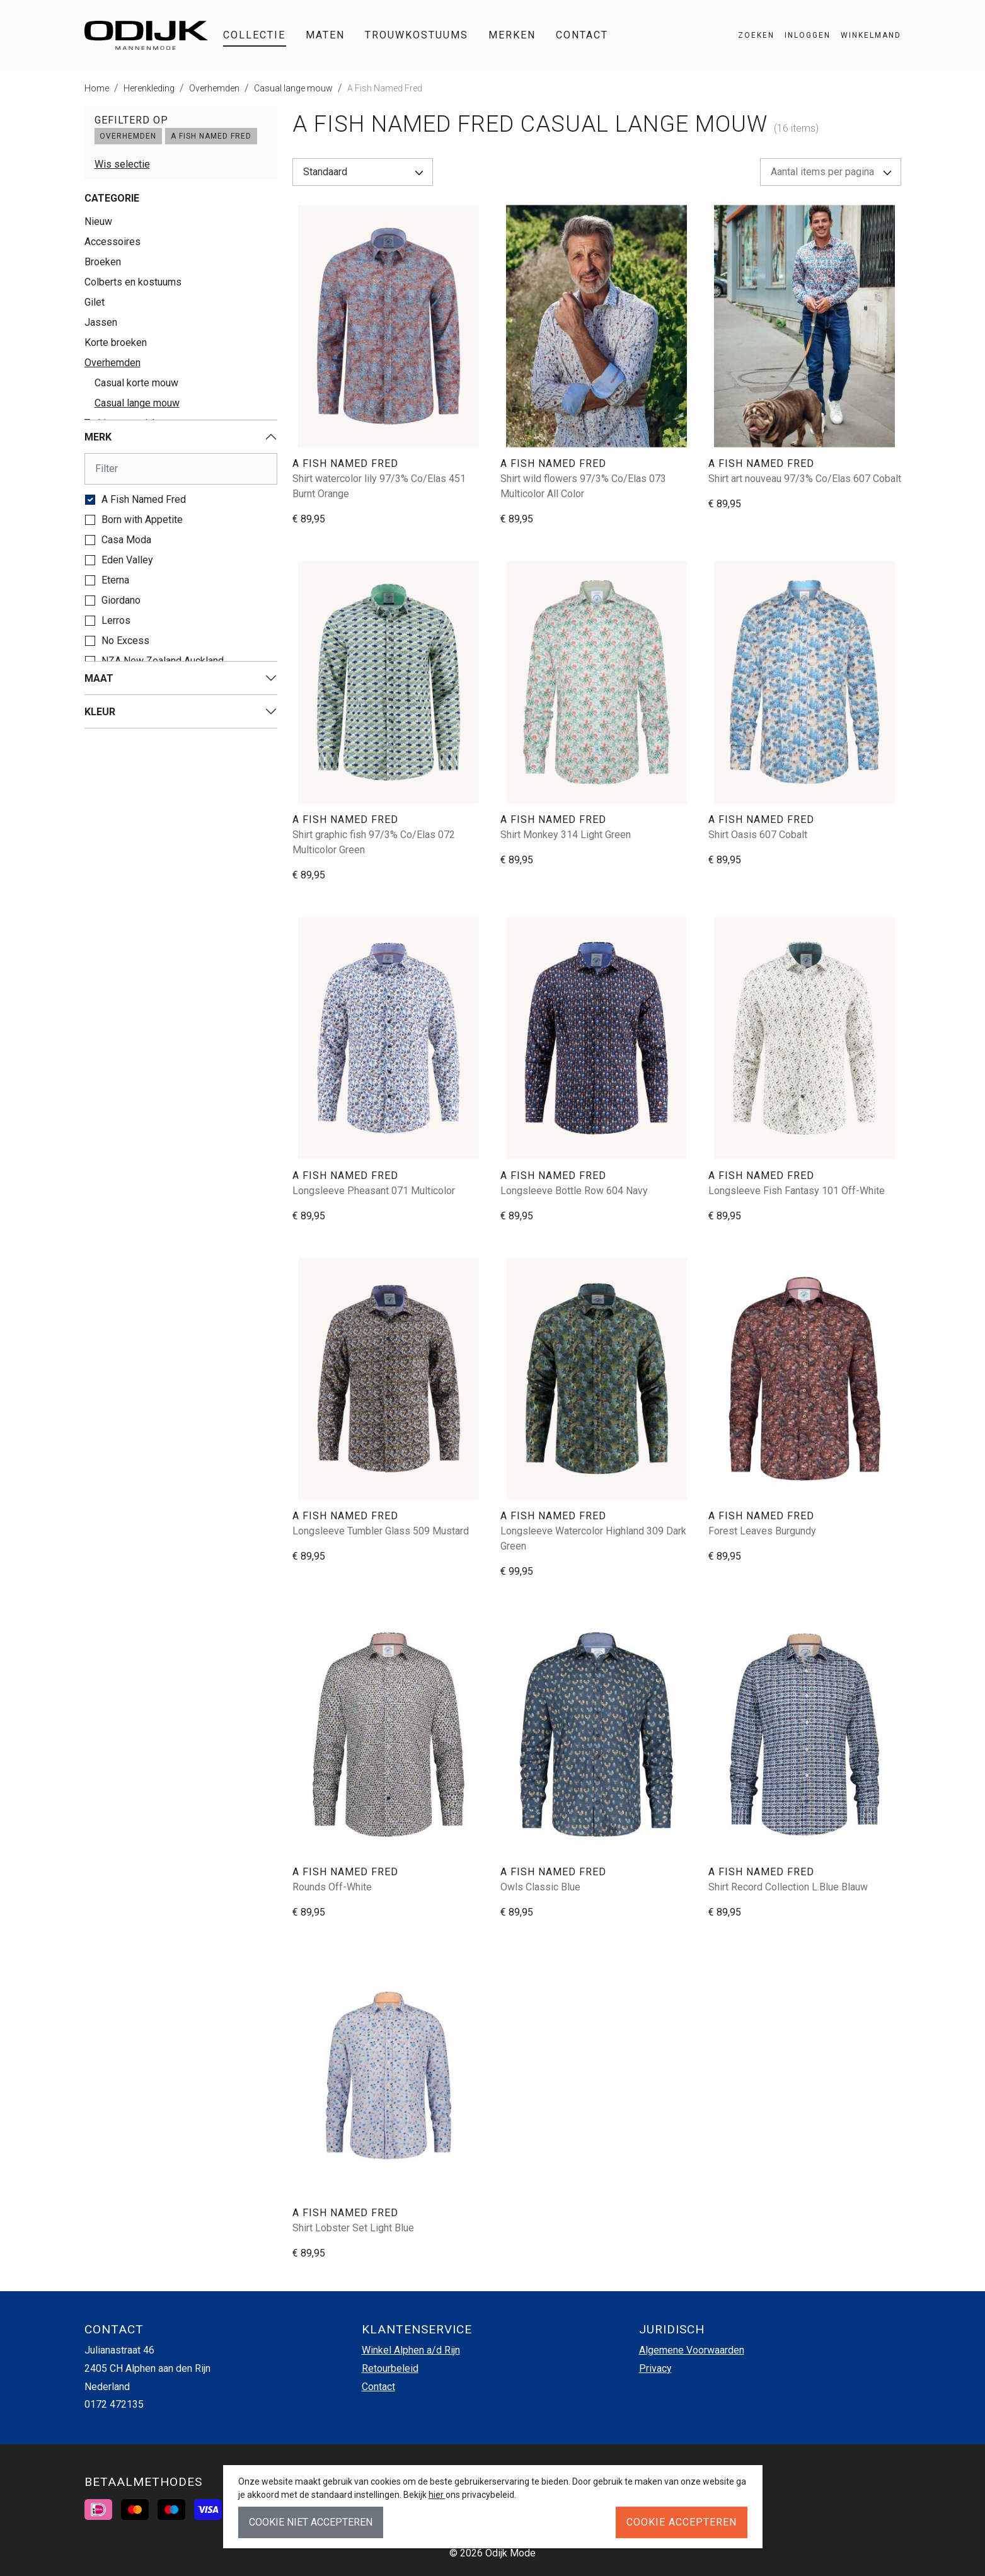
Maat (98, 678)
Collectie (254, 35)
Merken (512, 35)
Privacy (655, 2368)
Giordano (121, 600)
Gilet (94, 302)
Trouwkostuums (416, 35)
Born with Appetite (142, 520)
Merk (98, 437)
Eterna (115, 580)
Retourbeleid (390, 2368)
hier (437, 2495)
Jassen (100, 322)
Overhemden (214, 88)
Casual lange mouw (293, 88)
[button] (866, 35)
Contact (582, 35)
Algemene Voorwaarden (691, 2350)
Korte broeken (115, 342)
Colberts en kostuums (132, 282)
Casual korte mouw (136, 383)
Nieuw (98, 221)
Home (96, 88)
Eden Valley (127, 560)
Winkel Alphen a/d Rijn (411, 2350)
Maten (325, 35)
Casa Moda (126, 540)
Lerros (115, 620)
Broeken (102, 262)
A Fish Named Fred (384, 88)
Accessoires (112, 242)
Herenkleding (149, 88)
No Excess (125, 641)
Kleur (99, 712)
